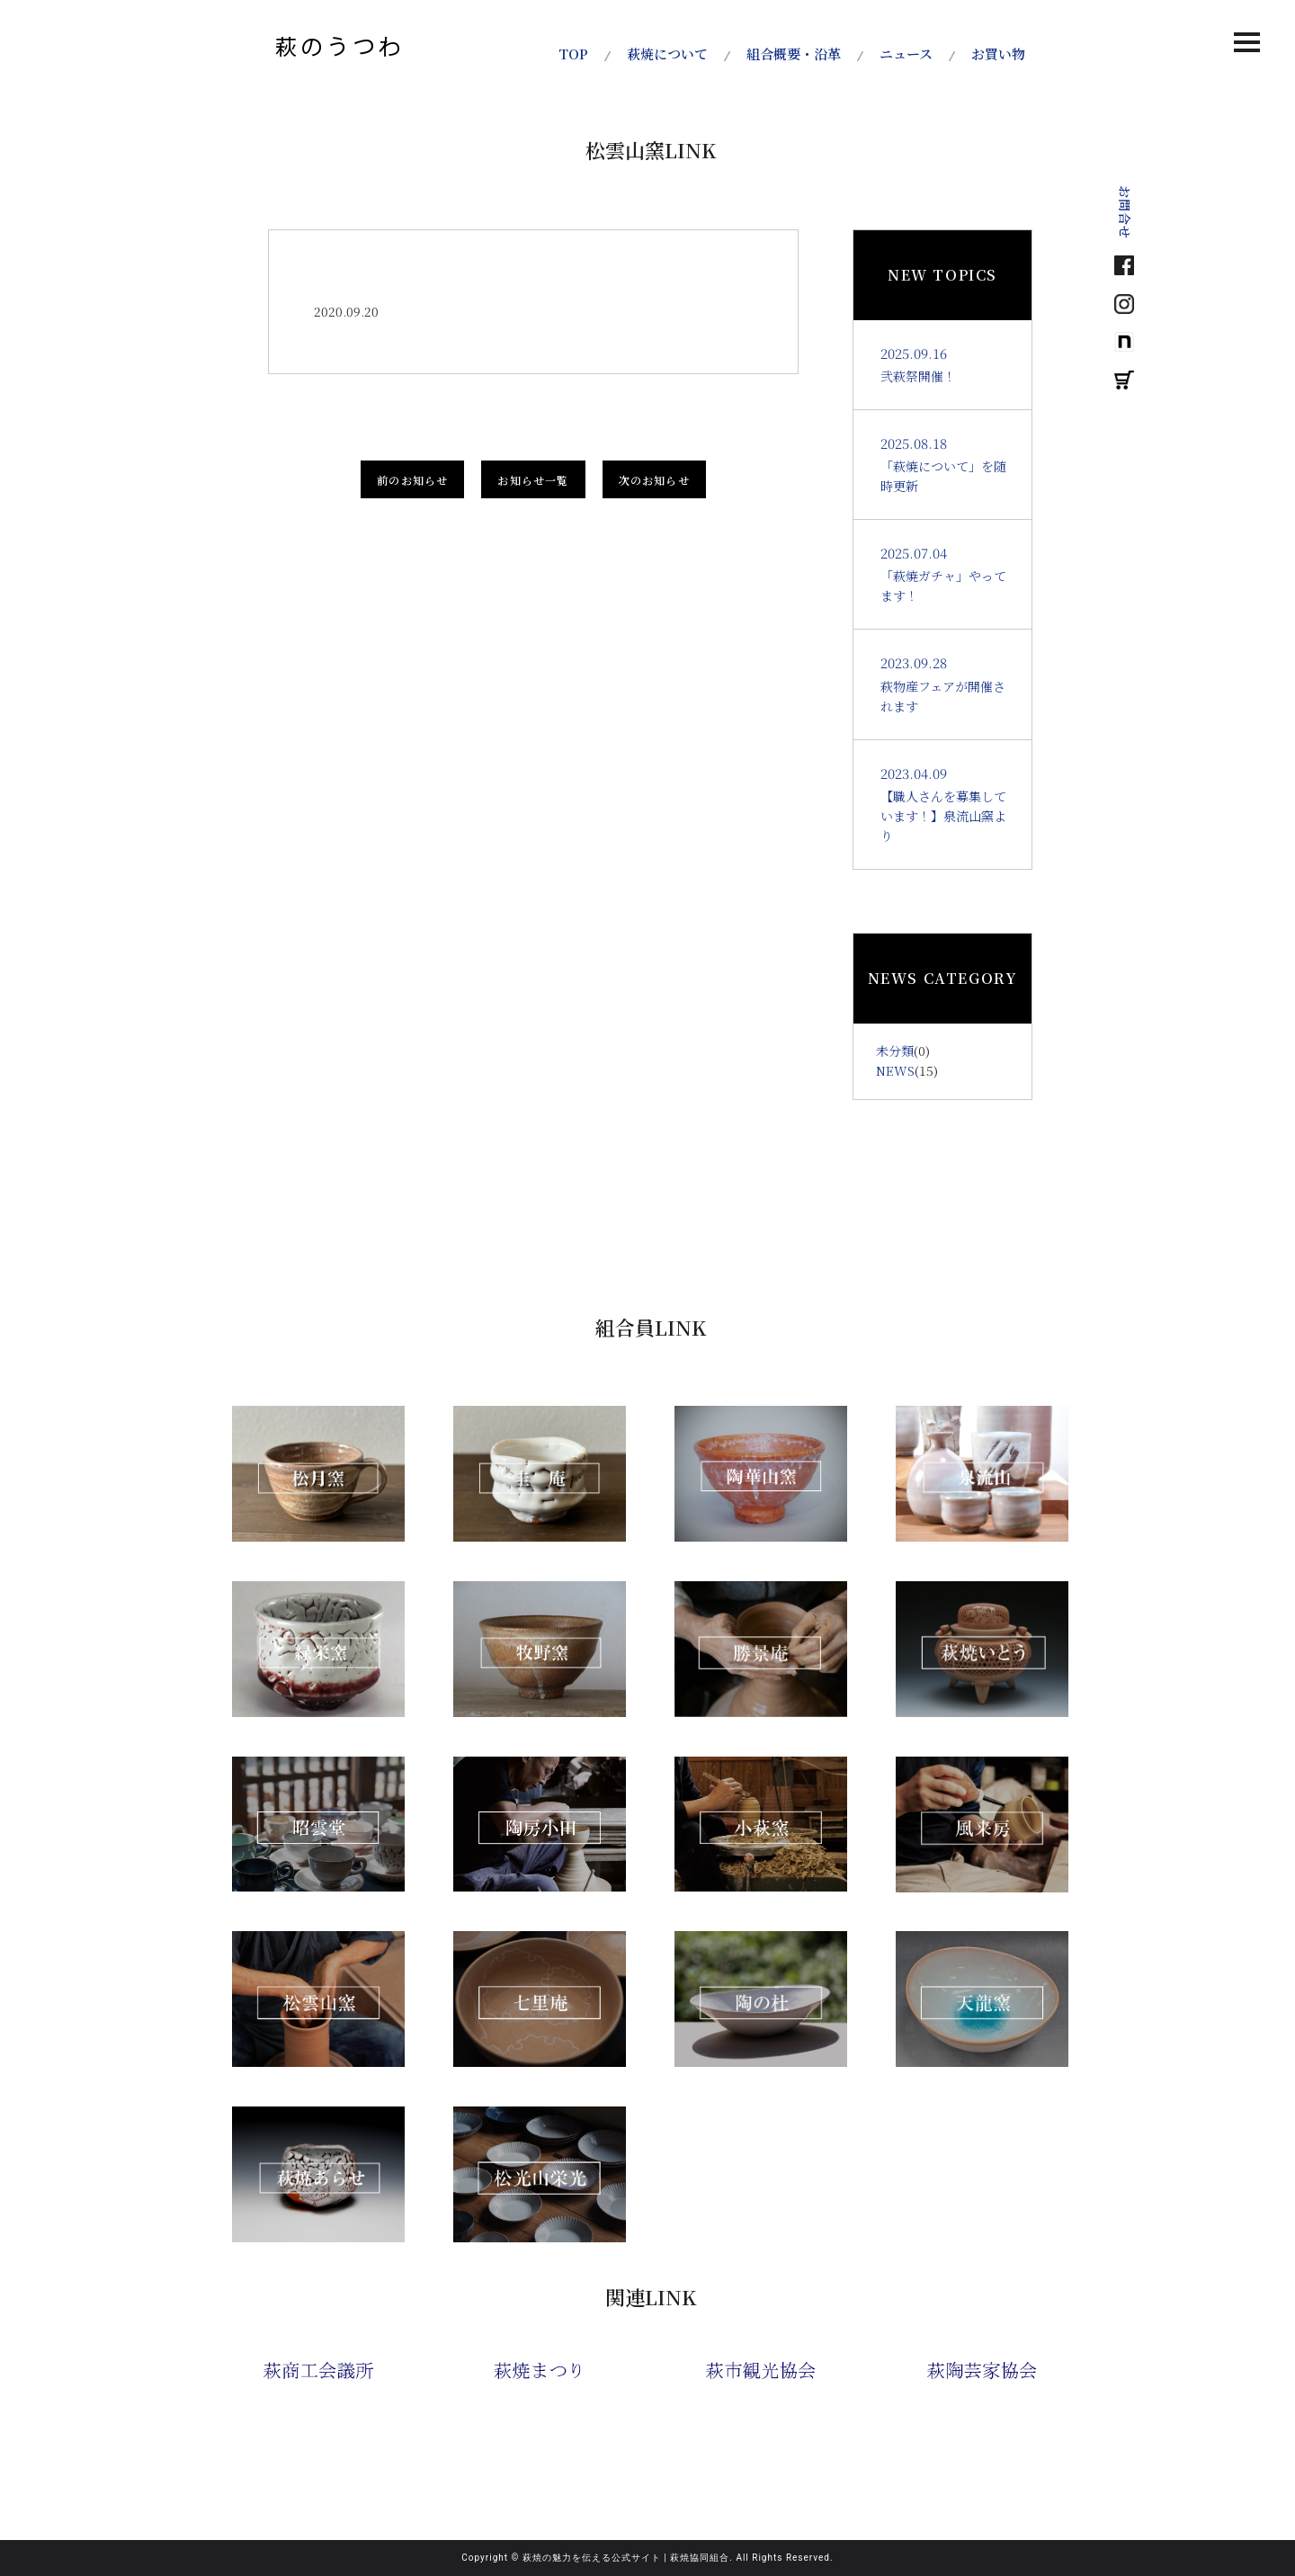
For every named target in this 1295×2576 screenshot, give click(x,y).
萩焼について (667, 53)
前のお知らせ (412, 479)
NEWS (895, 1070)
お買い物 (998, 53)
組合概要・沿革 (793, 53)
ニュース (906, 53)
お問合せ (1125, 212)
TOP (573, 53)
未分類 (895, 1051)
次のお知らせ (654, 479)
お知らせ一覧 (532, 479)
